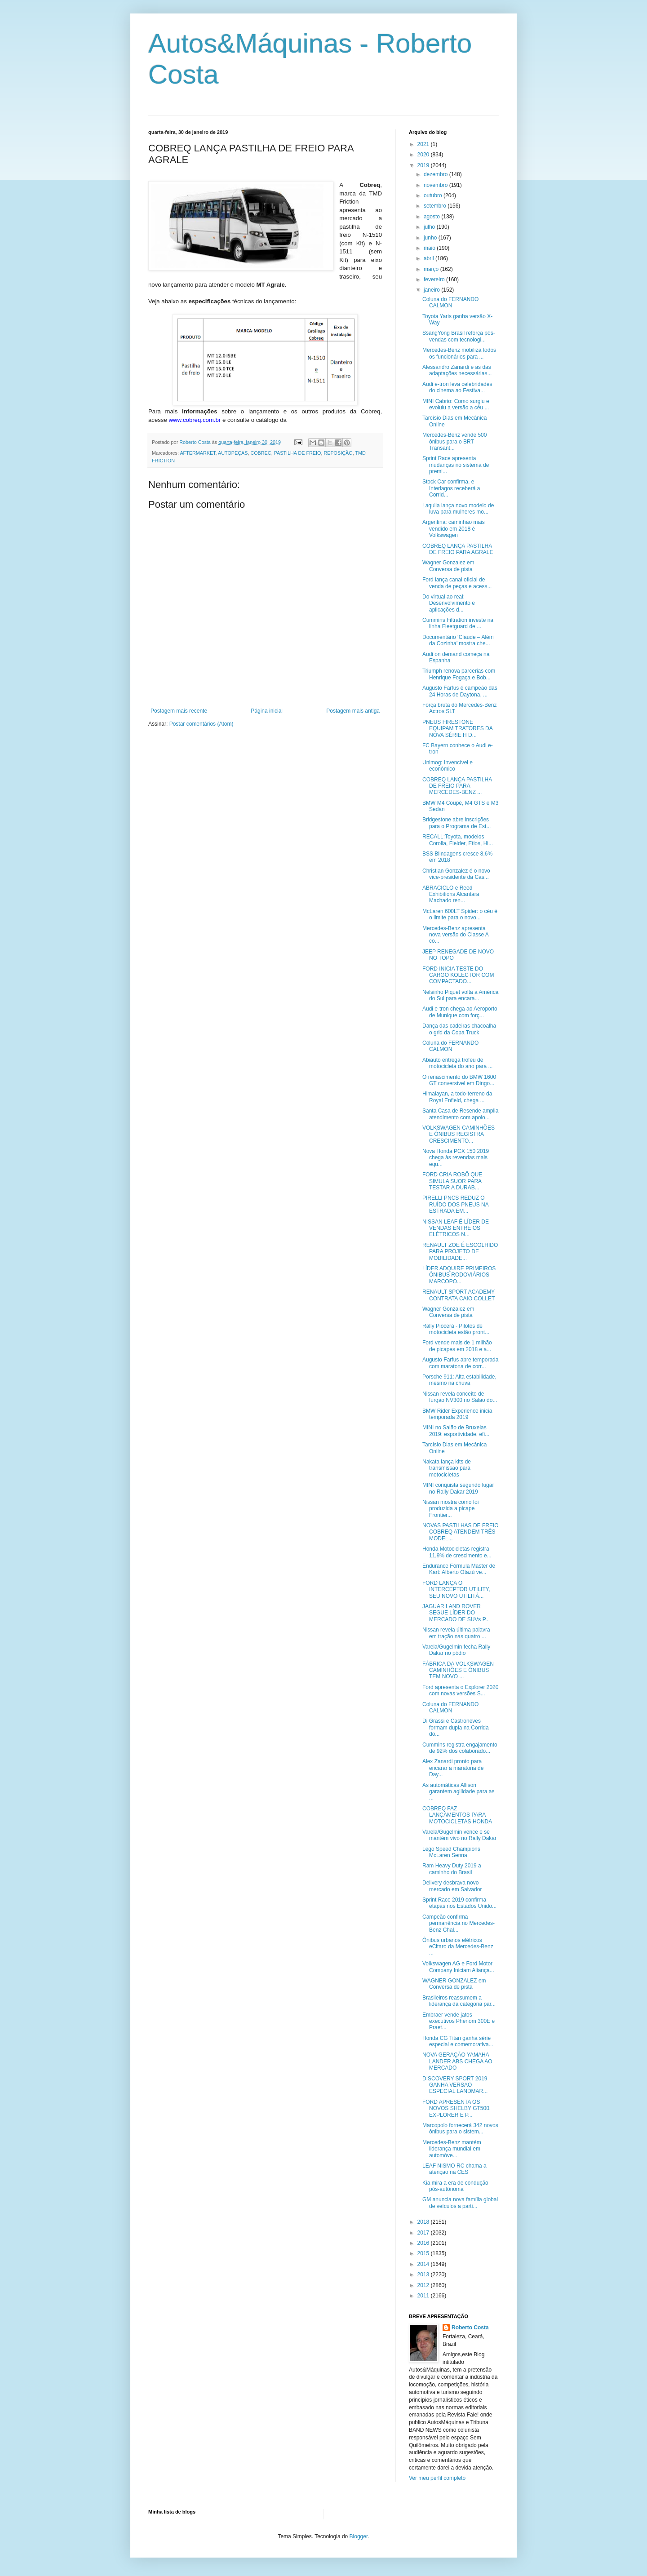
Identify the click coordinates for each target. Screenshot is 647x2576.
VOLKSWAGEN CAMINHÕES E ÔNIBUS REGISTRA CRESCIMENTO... (458, 1134)
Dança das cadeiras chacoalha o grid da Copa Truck (459, 1029)
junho (431, 238)
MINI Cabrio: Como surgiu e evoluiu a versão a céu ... (455, 404)
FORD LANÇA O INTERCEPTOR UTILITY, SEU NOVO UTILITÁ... (456, 1589)
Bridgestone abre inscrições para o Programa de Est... (456, 822)
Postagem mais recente (179, 711)
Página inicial (267, 711)
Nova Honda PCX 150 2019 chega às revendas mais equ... (455, 1157)
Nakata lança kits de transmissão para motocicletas (446, 1468)
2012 (424, 2285)
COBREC (260, 453)
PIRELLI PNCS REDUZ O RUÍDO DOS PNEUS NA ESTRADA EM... (455, 1204)
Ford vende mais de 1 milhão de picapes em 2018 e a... (457, 1345)
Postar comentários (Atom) (201, 724)
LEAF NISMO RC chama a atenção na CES (454, 2169)
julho (430, 227)
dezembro (436, 174)
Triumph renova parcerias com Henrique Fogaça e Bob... (458, 674)
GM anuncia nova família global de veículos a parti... (460, 2202)
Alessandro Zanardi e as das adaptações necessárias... (457, 370)
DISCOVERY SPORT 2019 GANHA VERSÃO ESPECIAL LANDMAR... (454, 2085)
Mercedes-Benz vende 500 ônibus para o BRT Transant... (454, 441)
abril (429, 258)
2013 (424, 2274)
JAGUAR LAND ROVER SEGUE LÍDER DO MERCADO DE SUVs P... (456, 1613)
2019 (424, 165)
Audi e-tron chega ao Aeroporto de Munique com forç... (459, 1012)
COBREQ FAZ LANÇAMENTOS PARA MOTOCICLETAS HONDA (457, 1815)
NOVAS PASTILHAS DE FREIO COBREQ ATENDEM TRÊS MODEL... (460, 1532)
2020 (424, 154)
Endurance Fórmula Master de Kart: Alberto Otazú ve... (458, 1569)
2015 (424, 2253)
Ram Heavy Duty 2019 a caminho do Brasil (451, 1868)
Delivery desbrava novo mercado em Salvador (452, 1886)
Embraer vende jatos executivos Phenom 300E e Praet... (458, 2021)
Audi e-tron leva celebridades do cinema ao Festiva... (457, 387)
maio (430, 248)
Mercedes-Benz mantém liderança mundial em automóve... (451, 2149)
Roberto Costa (470, 2327)
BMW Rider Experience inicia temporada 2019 (457, 1414)
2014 (424, 2264)
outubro (433, 195)
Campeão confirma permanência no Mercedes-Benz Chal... (458, 1923)
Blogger (359, 2536)
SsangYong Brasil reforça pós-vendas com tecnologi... (458, 336)
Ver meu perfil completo (437, 2478)
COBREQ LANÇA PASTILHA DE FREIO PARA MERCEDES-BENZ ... (457, 786)
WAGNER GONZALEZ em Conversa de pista (454, 1983)
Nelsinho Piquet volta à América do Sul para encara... (460, 995)
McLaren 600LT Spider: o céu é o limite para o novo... (459, 914)
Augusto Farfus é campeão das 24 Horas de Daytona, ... (459, 691)
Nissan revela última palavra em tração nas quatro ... (456, 1633)
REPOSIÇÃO (338, 453)
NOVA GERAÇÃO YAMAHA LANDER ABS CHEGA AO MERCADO (457, 2061)
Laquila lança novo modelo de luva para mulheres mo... (458, 508)
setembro (436, 206)
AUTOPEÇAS (233, 453)
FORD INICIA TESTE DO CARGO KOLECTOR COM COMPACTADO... (458, 975)
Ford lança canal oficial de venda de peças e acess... (457, 582)
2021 (424, 144)
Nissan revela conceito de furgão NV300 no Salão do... (459, 1397)
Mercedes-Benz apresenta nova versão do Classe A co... (455, 934)
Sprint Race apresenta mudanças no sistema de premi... (455, 464)
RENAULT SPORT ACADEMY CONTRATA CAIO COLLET (458, 1295)
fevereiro (435, 279)
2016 (424, 2243)
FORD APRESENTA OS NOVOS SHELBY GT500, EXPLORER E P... (456, 2108)
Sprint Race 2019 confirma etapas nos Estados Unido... (459, 1903)
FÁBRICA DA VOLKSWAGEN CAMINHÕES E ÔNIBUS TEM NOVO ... (458, 1670)
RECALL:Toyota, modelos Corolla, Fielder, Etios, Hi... (457, 840)
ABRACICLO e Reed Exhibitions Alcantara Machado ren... (450, 894)
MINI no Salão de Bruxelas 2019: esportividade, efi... (455, 1430)
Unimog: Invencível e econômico (447, 765)
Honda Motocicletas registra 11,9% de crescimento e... (457, 1552)
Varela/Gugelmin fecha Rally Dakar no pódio (456, 1650)
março (432, 269)
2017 (424, 2233)
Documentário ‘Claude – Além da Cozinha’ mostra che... (458, 640)
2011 (424, 2295)
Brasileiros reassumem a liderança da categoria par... (459, 2001)
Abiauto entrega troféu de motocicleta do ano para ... (457, 1063)
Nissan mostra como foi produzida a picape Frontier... (450, 1508)
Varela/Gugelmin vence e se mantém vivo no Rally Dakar (459, 1835)
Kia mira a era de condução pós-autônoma (455, 2186)
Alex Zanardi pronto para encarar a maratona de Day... (452, 1768)
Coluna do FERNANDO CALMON (450, 302)
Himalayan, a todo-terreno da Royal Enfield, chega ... (457, 1097)
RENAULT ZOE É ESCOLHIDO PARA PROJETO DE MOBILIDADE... (460, 1251)
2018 (424, 2222)
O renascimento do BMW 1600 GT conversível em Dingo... (459, 1080)
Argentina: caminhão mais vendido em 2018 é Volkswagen (453, 528)
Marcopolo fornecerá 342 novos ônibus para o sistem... (460, 2128)
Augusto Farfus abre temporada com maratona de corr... (460, 1363)
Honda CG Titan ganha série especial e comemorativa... (457, 2041)
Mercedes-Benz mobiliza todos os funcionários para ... (459, 353)
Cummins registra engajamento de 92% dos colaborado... (459, 1748)
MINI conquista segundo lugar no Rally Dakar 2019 (458, 1488)
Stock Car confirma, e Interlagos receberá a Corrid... (451, 488)
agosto (432, 216)
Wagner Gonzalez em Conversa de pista (448, 565)
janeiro (432, 290)
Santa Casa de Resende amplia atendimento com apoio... (460, 1114)
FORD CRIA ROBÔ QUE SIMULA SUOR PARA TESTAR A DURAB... (452, 1181)
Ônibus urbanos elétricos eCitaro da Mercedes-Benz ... (457, 1946)
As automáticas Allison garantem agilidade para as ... (458, 1791)
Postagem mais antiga (353, 711)
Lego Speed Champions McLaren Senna (451, 1852)
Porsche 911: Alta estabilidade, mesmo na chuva (459, 1380)
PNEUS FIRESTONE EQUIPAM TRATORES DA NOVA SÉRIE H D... (457, 728)
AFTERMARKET (197, 453)
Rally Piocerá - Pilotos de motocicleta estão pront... (455, 1329)
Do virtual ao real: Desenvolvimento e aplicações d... (448, 603)
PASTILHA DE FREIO (297, 453)
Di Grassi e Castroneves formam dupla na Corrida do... (455, 1727)
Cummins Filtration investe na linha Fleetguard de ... (457, 623)
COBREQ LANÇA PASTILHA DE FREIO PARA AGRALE (457, 549)
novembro (436, 185)
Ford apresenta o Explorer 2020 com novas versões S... (460, 1690)
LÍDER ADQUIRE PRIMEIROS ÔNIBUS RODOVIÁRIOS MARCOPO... (459, 1275)
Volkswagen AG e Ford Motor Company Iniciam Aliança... (458, 1966)
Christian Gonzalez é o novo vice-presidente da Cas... (456, 874)
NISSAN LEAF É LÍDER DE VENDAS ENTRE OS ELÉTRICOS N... (455, 1228)
